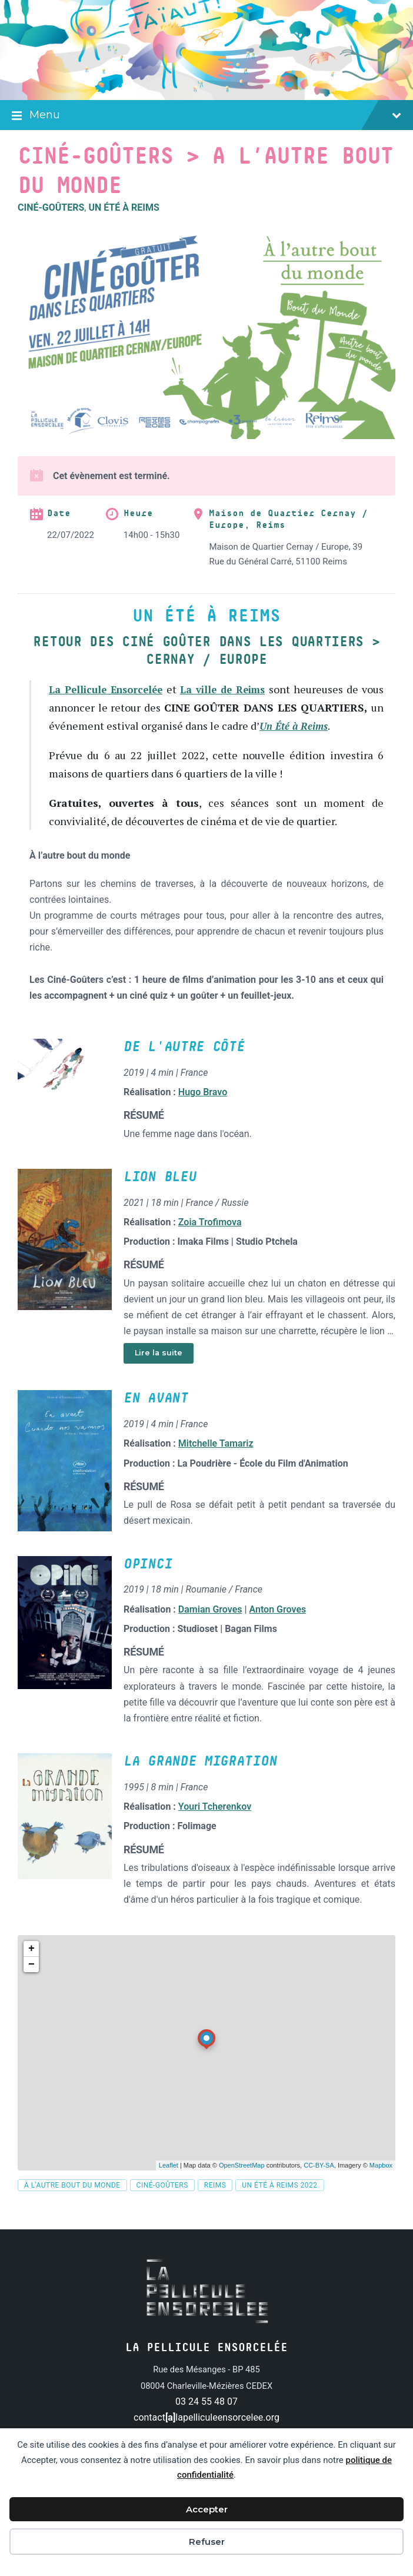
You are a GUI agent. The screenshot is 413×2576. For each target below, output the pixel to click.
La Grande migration (200, 1780)
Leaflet (168, 2183)
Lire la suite (158, 1371)
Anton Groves (278, 1627)
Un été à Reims (123, 207)
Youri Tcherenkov (214, 1824)
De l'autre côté (184, 1065)
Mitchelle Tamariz (216, 1461)
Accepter (207, 2509)
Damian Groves (210, 1627)
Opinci (148, 1582)
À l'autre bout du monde (72, 2203)
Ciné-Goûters (51, 207)
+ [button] (31, 1966)
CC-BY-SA (319, 2183)
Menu (206, 116)
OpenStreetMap (242, 2183)
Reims (215, 2203)
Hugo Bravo (202, 1110)
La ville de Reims (239, 689)
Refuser (207, 2541)
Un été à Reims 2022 (279, 2203)
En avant (156, 1417)
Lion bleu (160, 1195)
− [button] (31, 1982)
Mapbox (380, 2183)
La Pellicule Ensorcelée (110, 689)
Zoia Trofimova (210, 1240)
